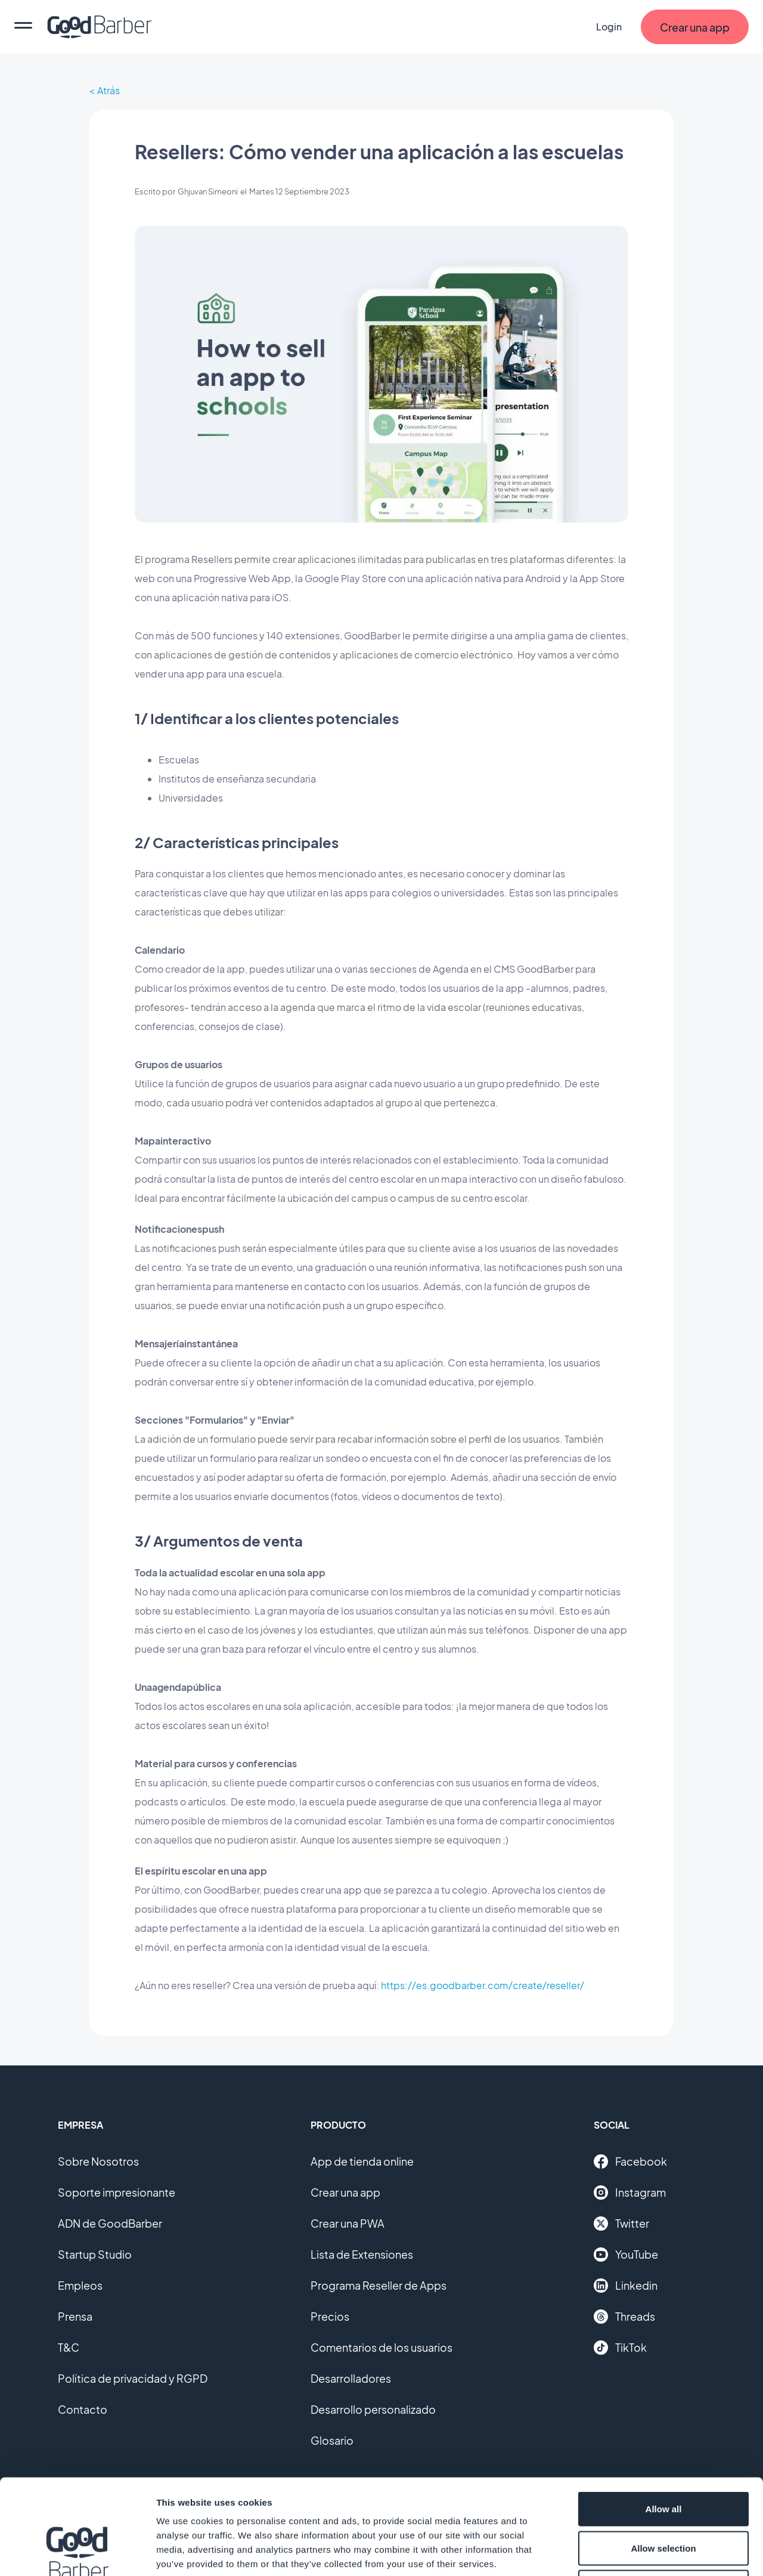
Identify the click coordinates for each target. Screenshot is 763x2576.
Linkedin (625, 2285)
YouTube (626, 2254)
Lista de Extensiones (362, 2254)
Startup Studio (95, 2254)
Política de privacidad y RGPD (132, 2378)
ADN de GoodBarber (110, 2223)
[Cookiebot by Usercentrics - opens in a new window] (77, 2553)
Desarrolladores (351, 2378)
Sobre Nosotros (98, 2161)
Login (609, 26)
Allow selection (663, 2459)
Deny (664, 2497)
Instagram (630, 2192)
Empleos (80, 2285)
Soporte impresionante (116, 2192)
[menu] (23, 27)
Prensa (75, 2316)
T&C (68, 2347)
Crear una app (345, 2192)
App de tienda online (362, 2161)
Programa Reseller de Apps (378, 2285)
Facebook (630, 2161)
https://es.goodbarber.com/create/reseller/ (482, 1985)
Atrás (108, 90)
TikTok (620, 2347)
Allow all (664, 2419)
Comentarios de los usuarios (381, 2347)
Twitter (621, 2223)
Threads (624, 2316)
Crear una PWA (347, 2223)
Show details (625, 2552)
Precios (330, 2316)
